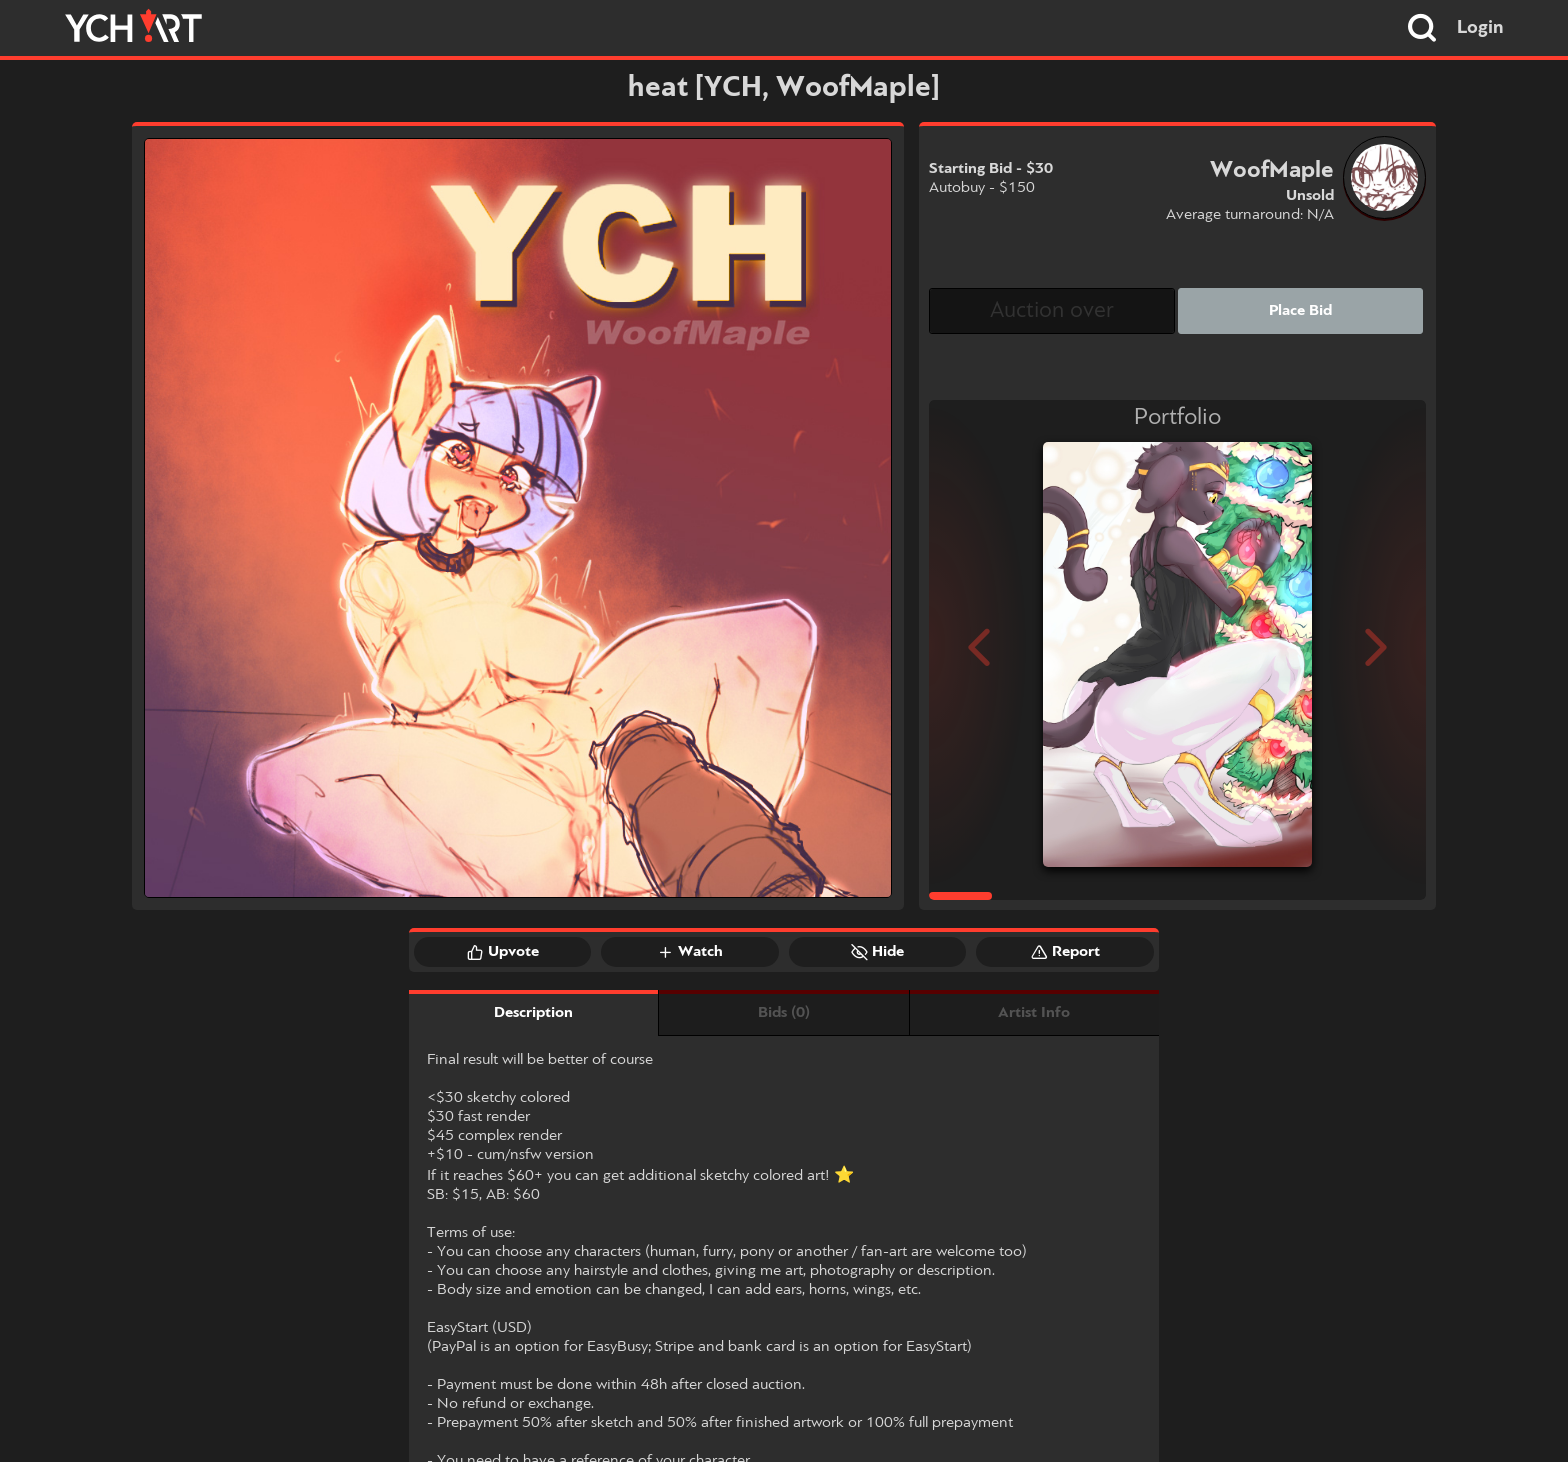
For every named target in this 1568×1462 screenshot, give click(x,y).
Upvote (503, 952)
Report (1065, 952)
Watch (690, 952)
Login (1480, 28)
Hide (877, 952)
